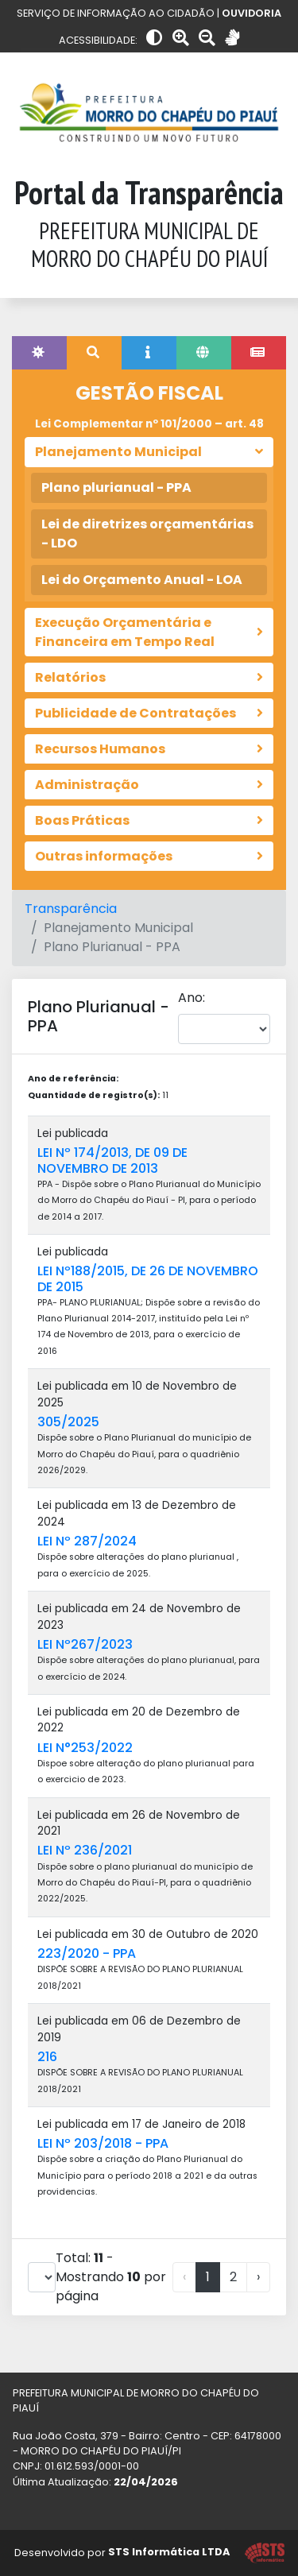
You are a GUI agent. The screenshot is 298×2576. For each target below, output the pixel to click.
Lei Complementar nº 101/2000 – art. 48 (149, 423)
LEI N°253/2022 (85, 1748)
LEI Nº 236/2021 (84, 1850)
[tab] (39, 352)
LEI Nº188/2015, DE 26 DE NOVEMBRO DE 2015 (147, 1278)
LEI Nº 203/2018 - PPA (102, 2143)
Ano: (191, 997)
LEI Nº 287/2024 (87, 1541)
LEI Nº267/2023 (85, 1644)
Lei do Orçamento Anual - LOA (141, 580)
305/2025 (68, 1422)
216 (47, 2057)
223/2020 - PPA (86, 1953)
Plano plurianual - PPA (116, 487)
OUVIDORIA (251, 13)
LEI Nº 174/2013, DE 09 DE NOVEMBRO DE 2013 (112, 1160)
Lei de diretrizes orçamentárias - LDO (147, 533)
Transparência (71, 908)
